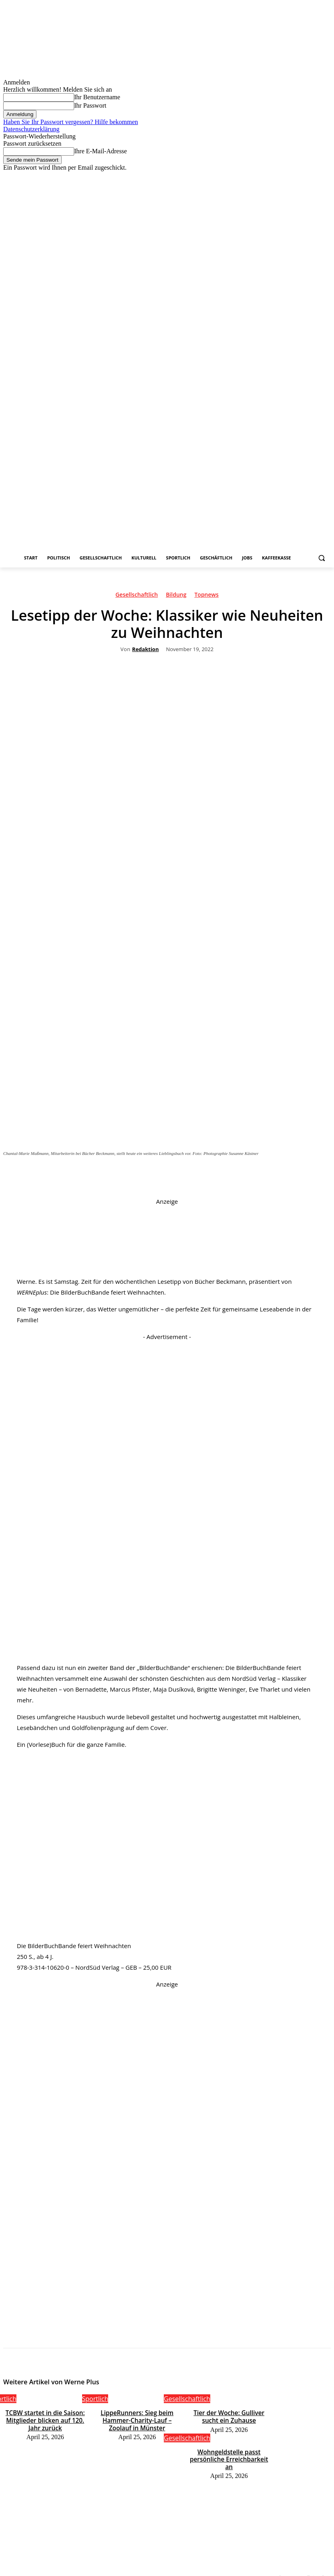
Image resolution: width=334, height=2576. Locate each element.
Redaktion (145, 649)
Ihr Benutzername (97, 97)
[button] (321, 558)
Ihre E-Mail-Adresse (100, 151)
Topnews (206, 596)
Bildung (176, 596)
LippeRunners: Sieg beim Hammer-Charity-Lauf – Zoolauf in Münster (137, 2418)
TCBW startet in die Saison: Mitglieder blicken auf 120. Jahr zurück (45, 2418)
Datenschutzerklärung (31, 129)
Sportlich (95, 2398)
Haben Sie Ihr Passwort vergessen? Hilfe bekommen (70, 121)
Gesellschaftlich (136, 596)
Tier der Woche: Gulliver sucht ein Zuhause (229, 2415)
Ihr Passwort (90, 105)
